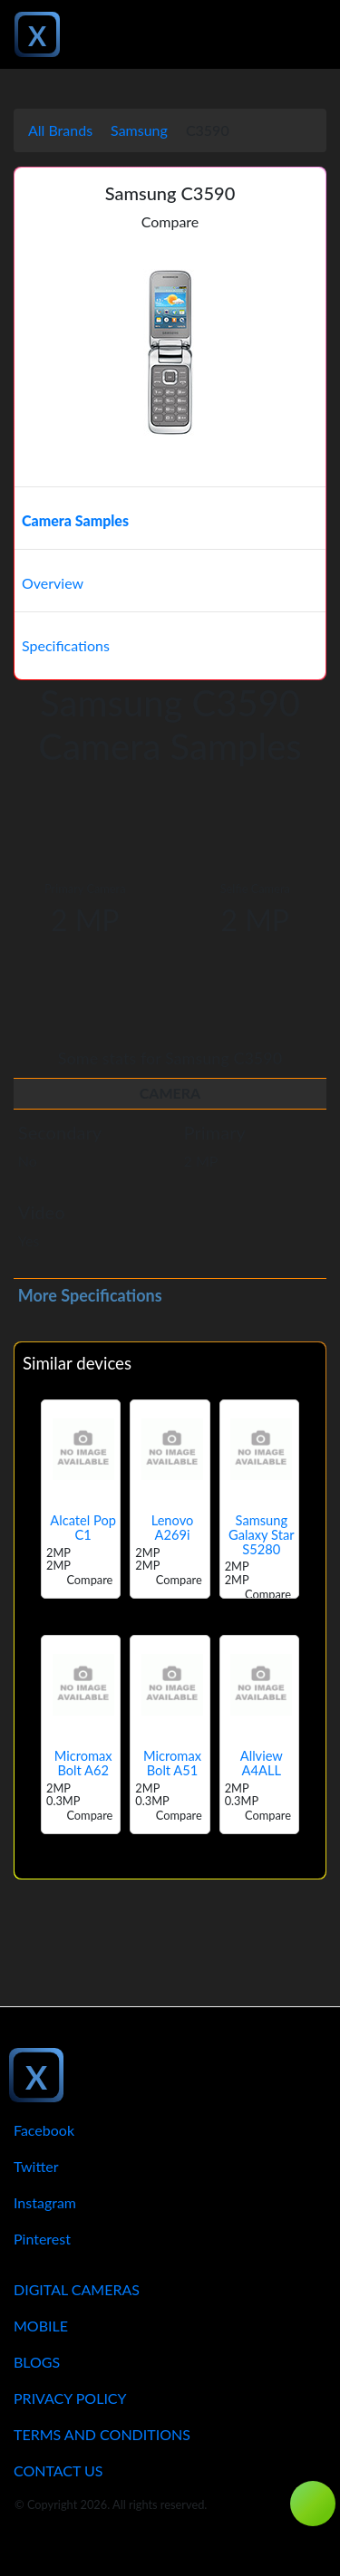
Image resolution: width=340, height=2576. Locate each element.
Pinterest (42, 2238)
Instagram (45, 2202)
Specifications (66, 645)
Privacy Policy (70, 2398)
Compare (170, 221)
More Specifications (90, 1295)
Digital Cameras (77, 2289)
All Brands (60, 130)
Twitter (36, 2166)
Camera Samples (75, 520)
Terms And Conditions (102, 2434)
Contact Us (58, 2470)
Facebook (44, 2130)
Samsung (139, 130)
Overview (52, 582)
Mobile (41, 2325)
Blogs (37, 2361)
